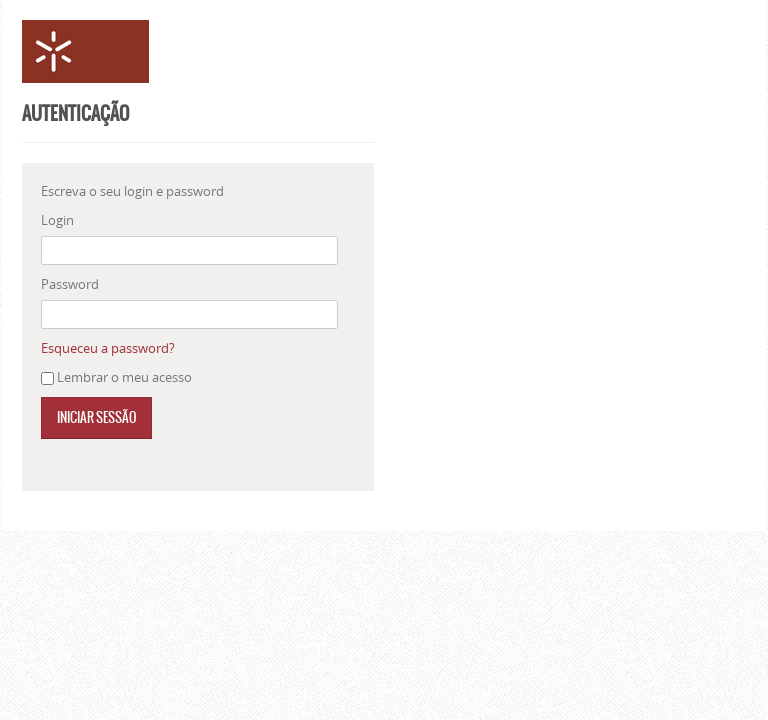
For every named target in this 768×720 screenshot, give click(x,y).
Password (70, 284)
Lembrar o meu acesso (124, 377)
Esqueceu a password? (108, 348)
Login (57, 220)
